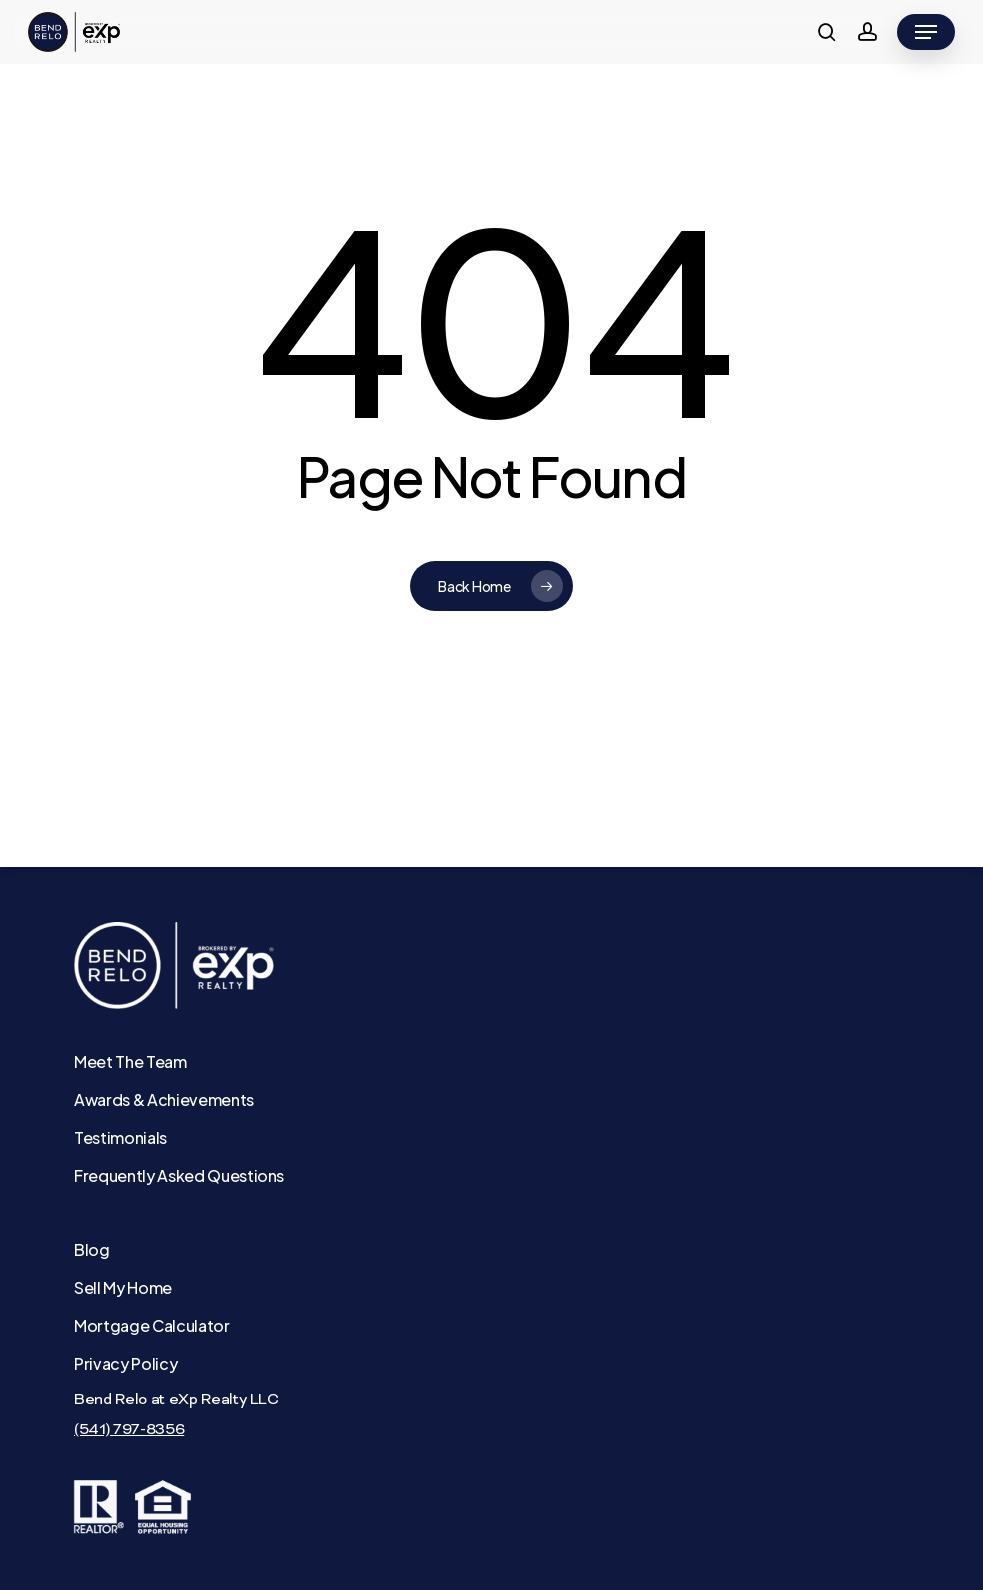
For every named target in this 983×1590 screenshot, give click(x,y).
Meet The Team (130, 1061)
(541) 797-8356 (129, 1430)
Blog (92, 1249)
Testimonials (120, 1137)
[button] (926, 32)
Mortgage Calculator (152, 1325)
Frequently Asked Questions (179, 1175)
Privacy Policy (125, 1363)
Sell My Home (123, 1287)
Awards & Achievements (164, 1099)
